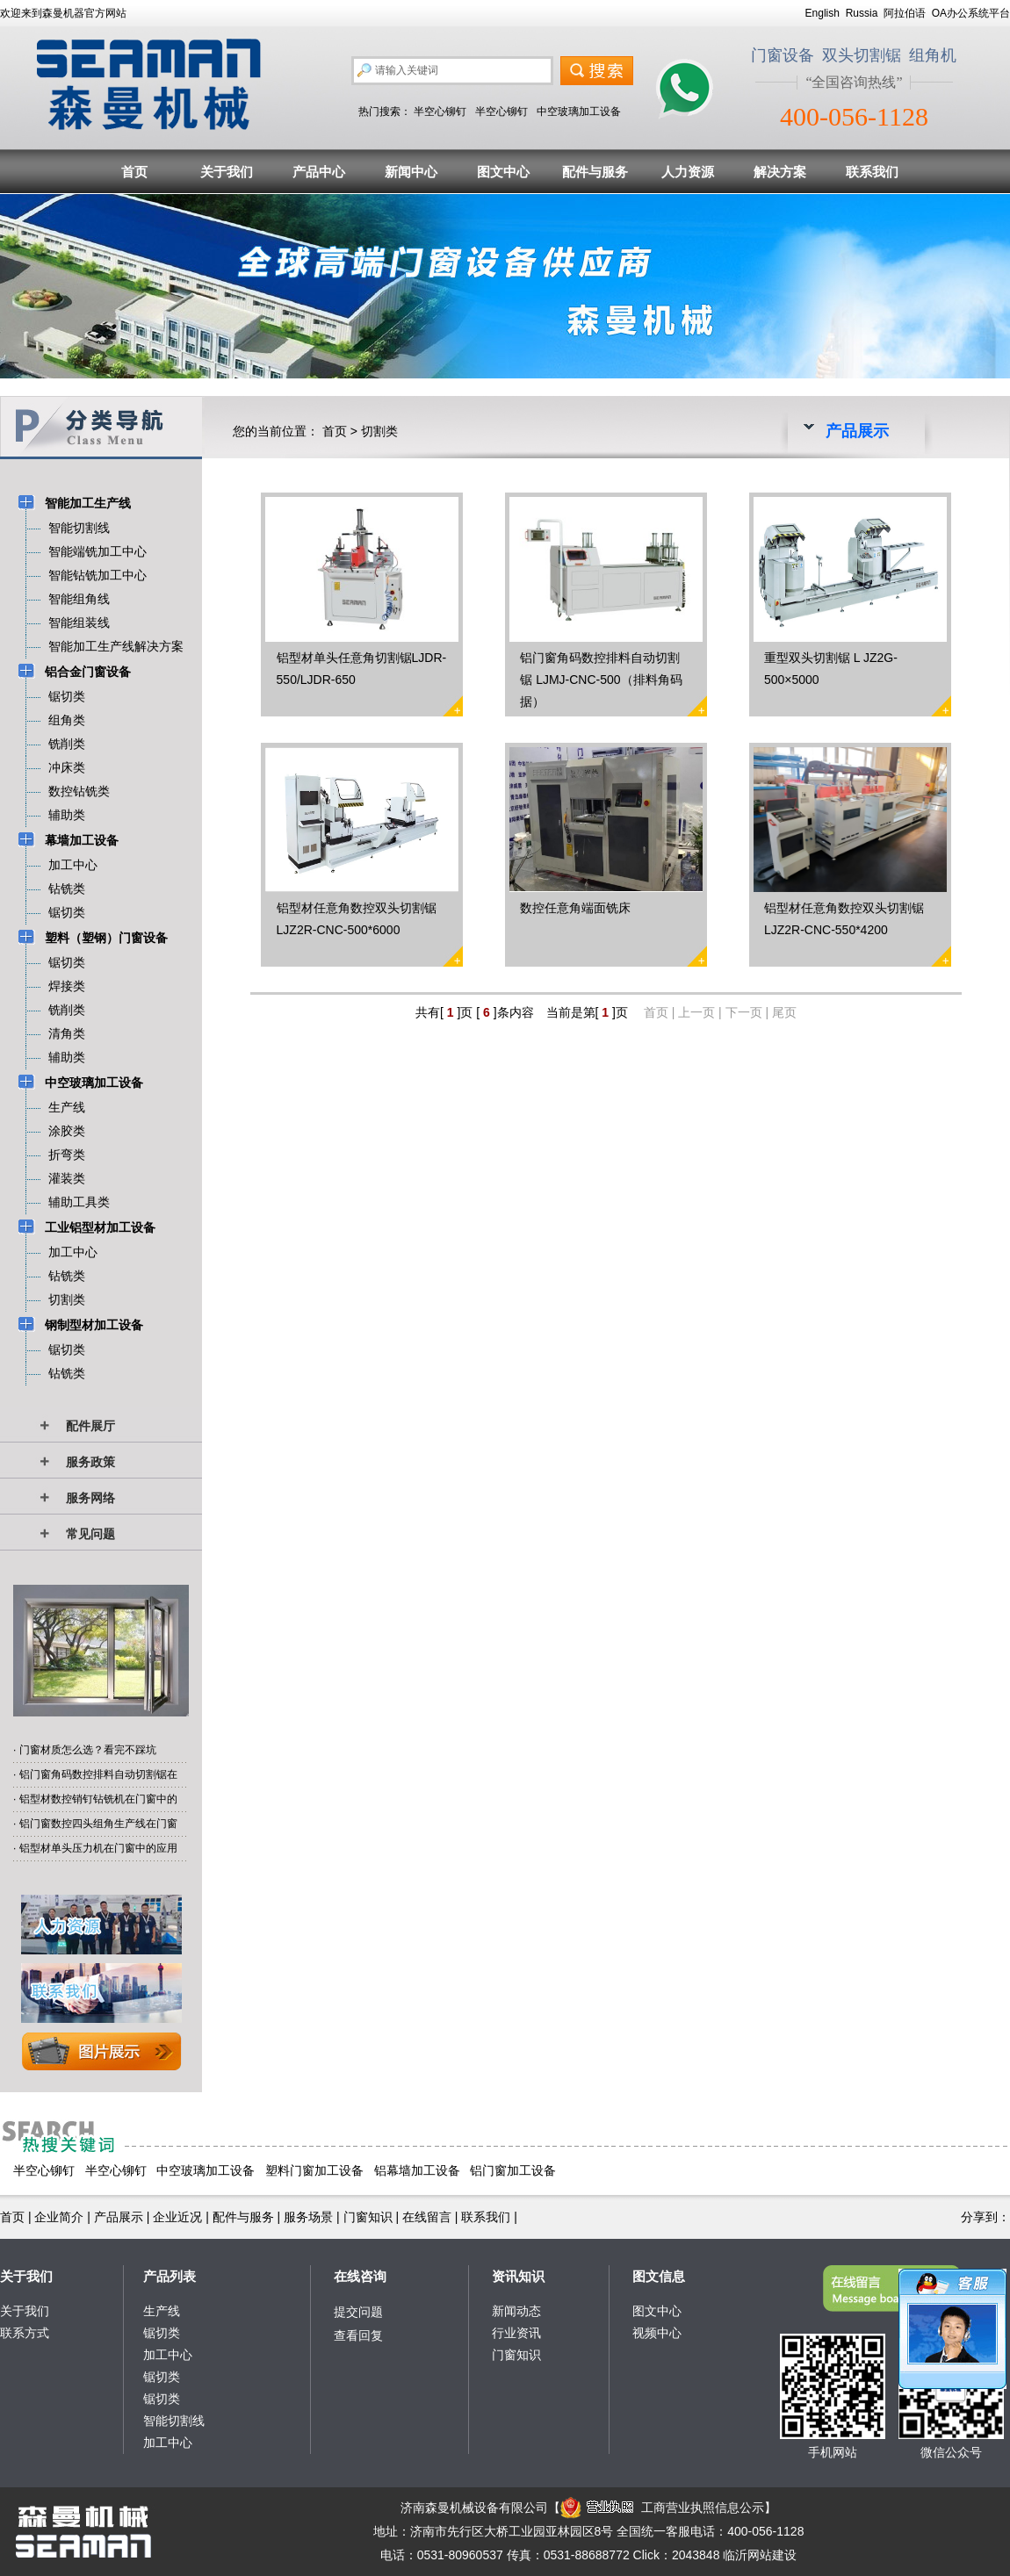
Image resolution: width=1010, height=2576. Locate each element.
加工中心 (167, 2355)
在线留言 (426, 2217)
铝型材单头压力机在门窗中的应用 (98, 1848)
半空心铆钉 (440, 111)
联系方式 (24, 2333)
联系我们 (872, 171)
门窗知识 (368, 2217)
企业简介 (58, 2217)
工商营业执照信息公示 (662, 2507)
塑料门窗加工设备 (314, 2170)
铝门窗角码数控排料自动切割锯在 (98, 1774)
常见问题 (90, 1534)
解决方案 (780, 171)
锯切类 (161, 2333)
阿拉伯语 (905, 13)
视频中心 (657, 2333)
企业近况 (177, 2217)
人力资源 (687, 171)
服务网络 (90, 1498)
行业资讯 (516, 2333)
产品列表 (169, 2276)
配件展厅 (90, 1426)
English (822, 13)
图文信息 (658, 2276)
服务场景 (308, 2217)
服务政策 (90, 1462)
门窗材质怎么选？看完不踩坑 (87, 1750)
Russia (862, 13)
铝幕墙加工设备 (417, 2170)
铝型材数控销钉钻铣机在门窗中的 (98, 1799)
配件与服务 (595, 171)
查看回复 (358, 2335)
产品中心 (318, 171)
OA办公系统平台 (971, 13)
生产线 (161, 2311)
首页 (134, 171)
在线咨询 (360, 2276)
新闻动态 (516, 2311)
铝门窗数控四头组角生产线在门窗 (98, 1823)
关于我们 (226, 171)
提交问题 (358, 2312)
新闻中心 (411, 171)
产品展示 (118, 2217)
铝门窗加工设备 (513, 2170)
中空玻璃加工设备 (579, 111)
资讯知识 (518, 2276)
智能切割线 (174, 2421)
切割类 (379, 431)
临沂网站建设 (760, 2555)
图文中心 (503, 171)
